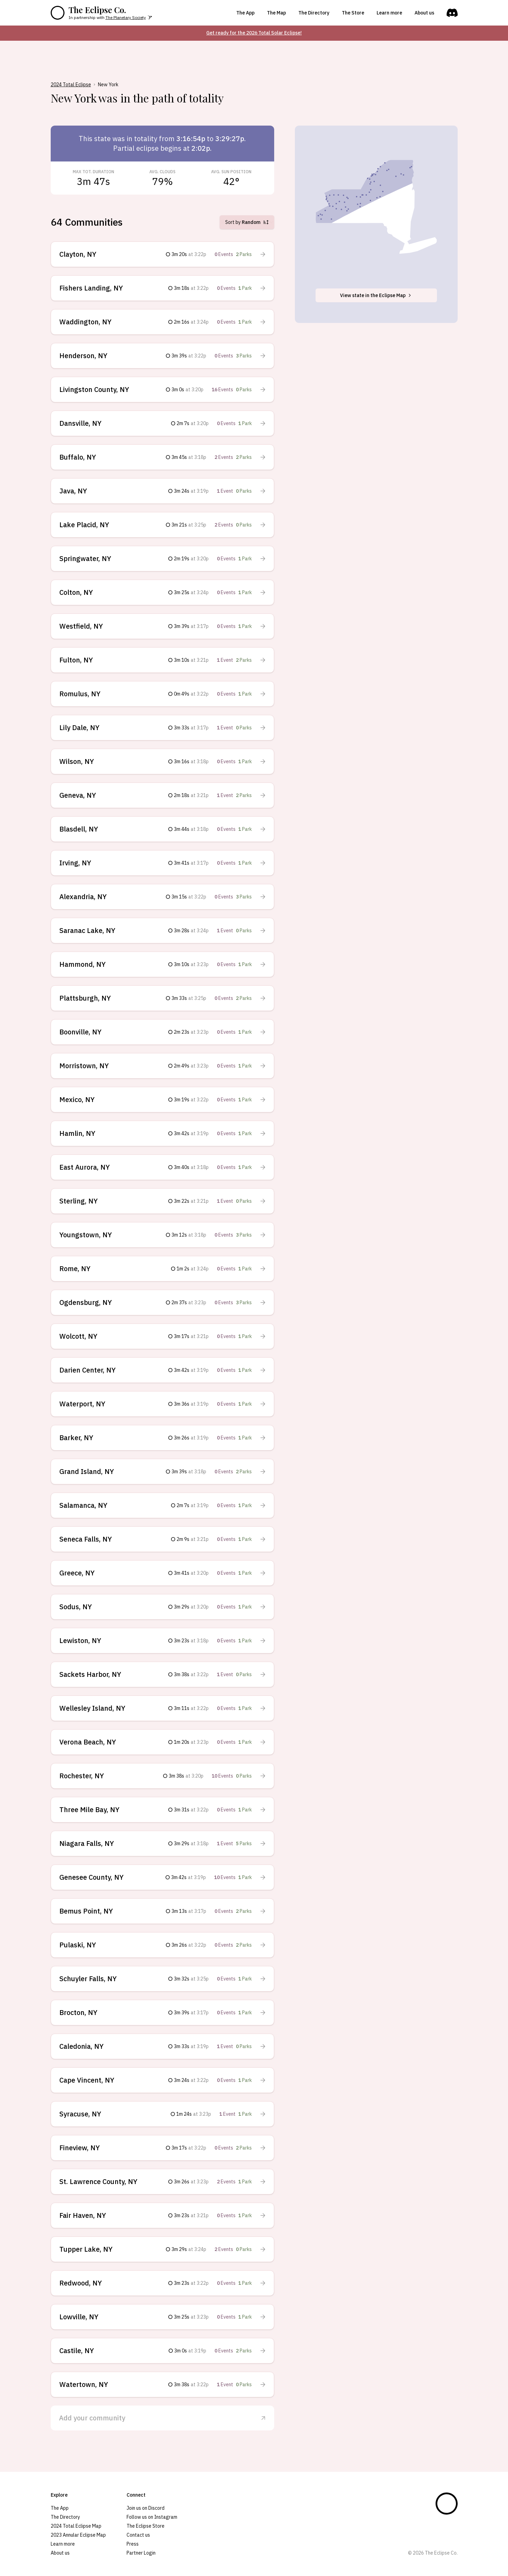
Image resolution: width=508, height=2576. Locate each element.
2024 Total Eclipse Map (76, 2526)
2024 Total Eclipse (71, 84)
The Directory (313, 12)
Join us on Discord (146, 2508)
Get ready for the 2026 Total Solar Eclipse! (254, 33)
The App (245, 12)
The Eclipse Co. (97, 10)
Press (133, 2543)
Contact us (138, 2535)
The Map (276, 12)
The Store (353, 12)
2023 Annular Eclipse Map (78, 2535)
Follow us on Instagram (152, 2517)
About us (424, 12)
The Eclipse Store (146, 2526)
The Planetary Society (126, 17)
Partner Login (141, 2552)
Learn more (389, 12)
